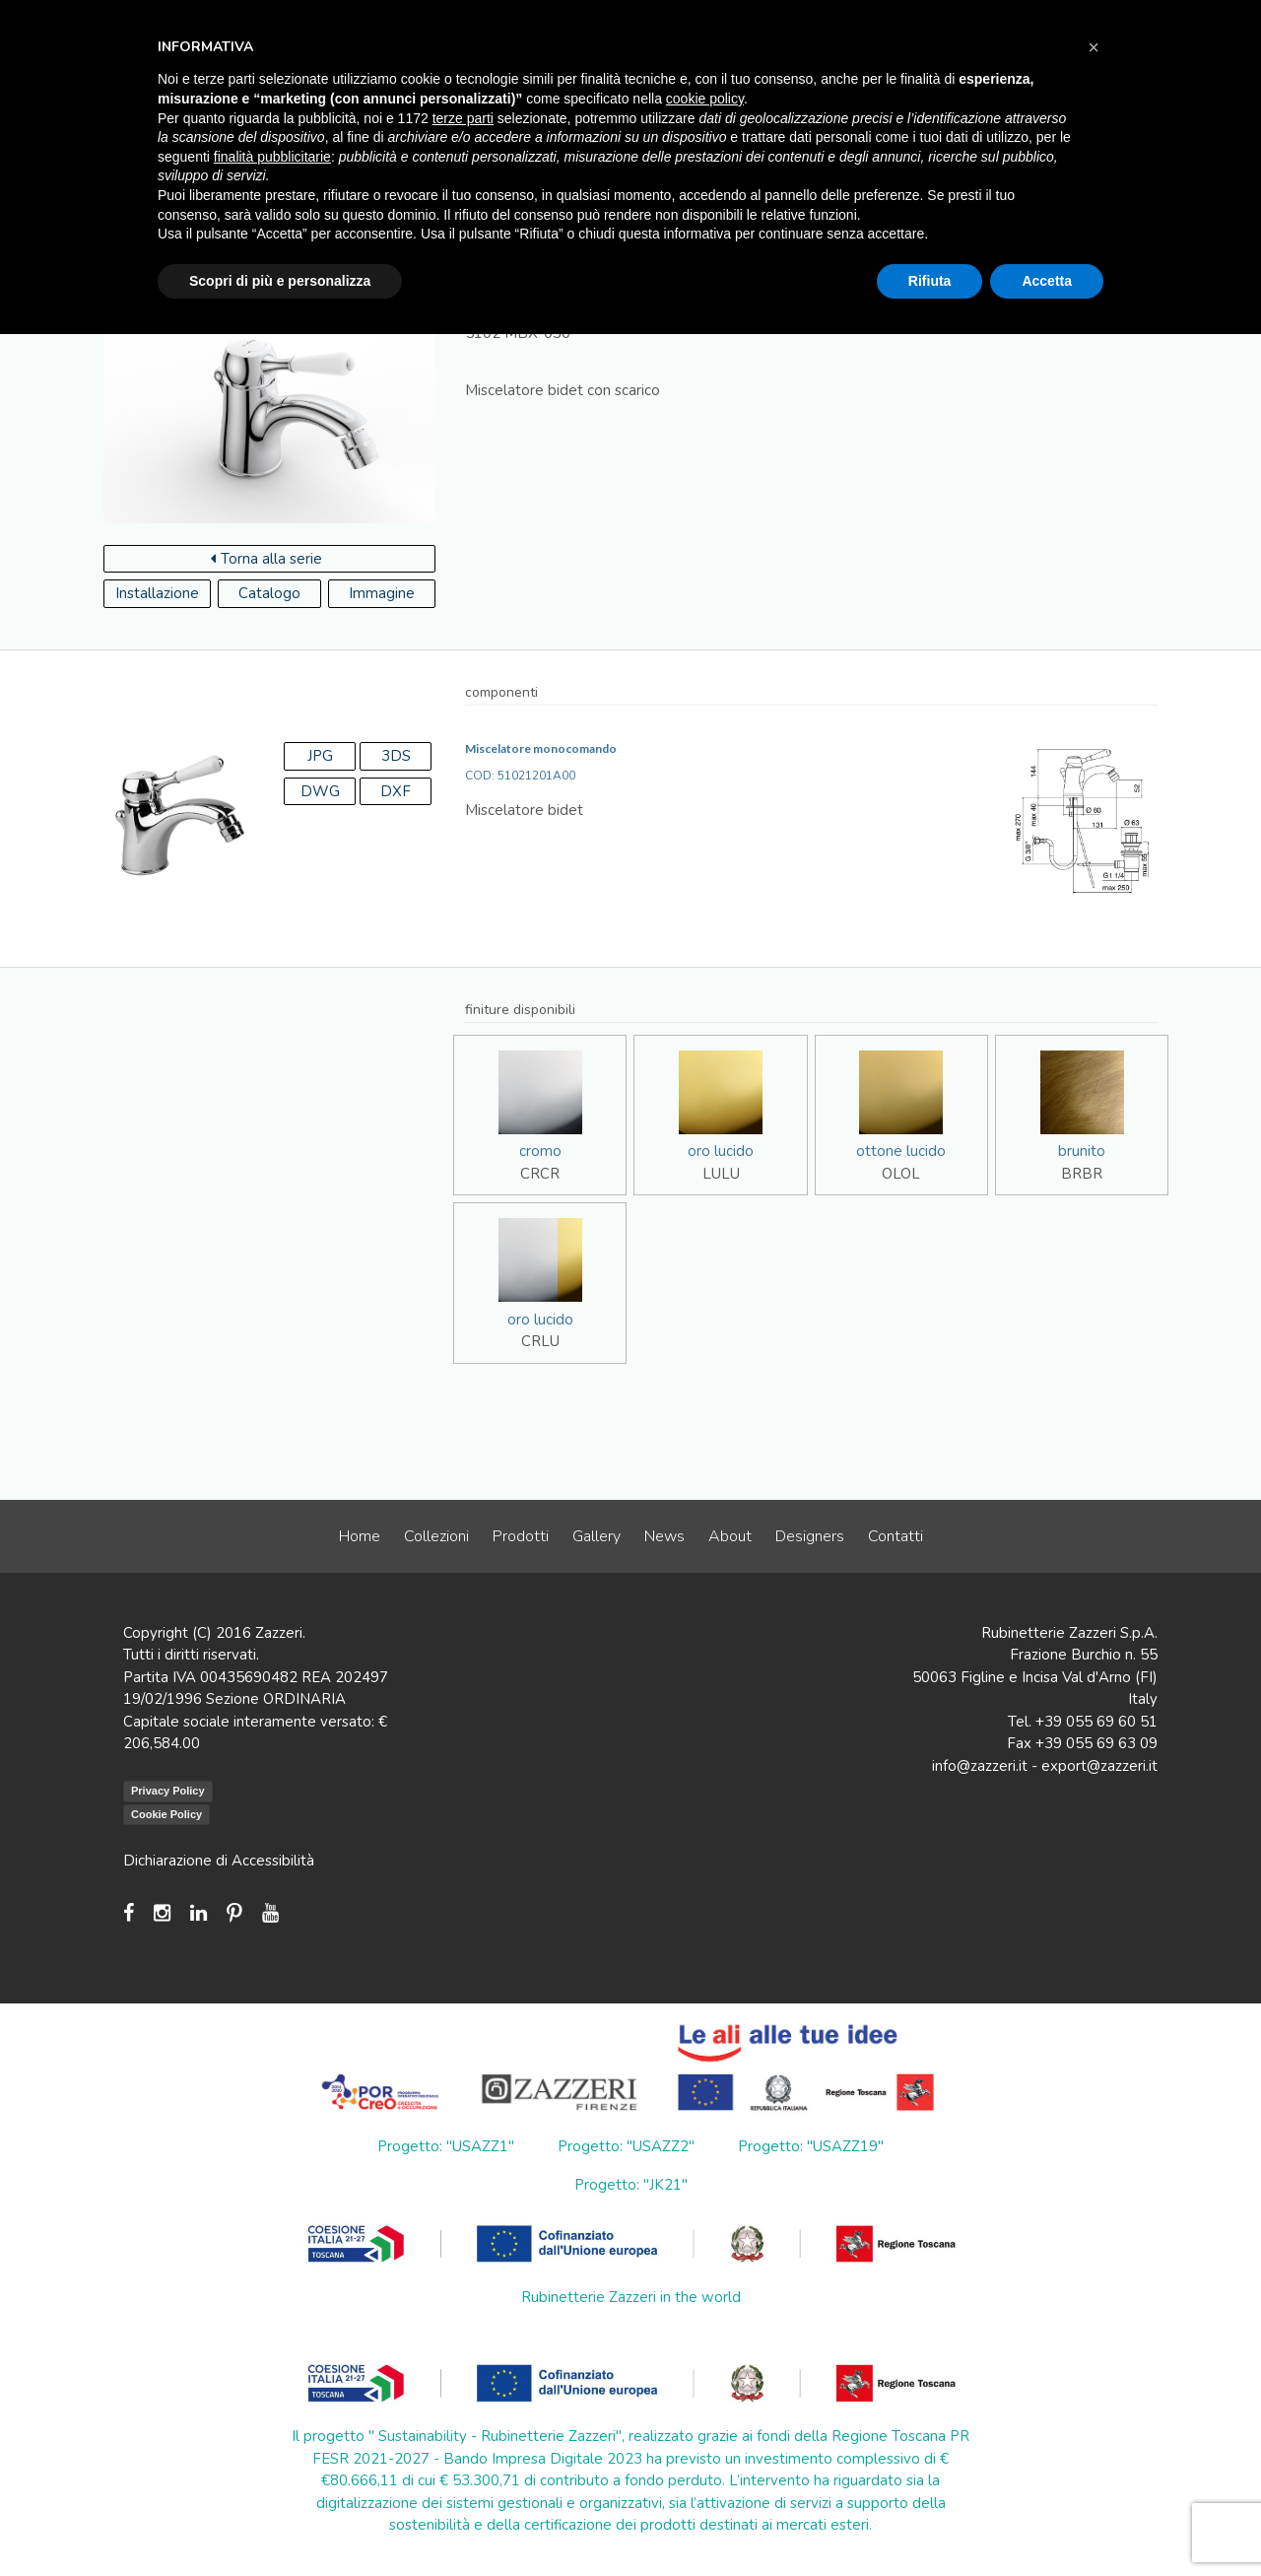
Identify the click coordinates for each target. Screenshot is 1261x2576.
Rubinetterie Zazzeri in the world (631, 2297)
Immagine (382, 593)
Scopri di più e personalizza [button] (279, 281)
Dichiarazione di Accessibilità (218, 1860)
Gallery (596, 1536)
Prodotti (521, 1536)
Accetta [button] (1047, 281)
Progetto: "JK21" (631, 2185)
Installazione (157, 593)
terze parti (463, 118)
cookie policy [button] (705, 98)
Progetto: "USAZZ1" (445, 2146)
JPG (320, 756)
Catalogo (269, 593)
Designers (809, 1536)
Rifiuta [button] (930, 281)
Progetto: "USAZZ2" (626, 2146)
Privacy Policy (168, 1790)
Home (359, 1536)
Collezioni (436, 1536)
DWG (320, 791)
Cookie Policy (166, 1814)
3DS (396, 756)
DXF (395, 791)
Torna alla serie (266, 559)
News (664, 1536)
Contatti (895, 1536)
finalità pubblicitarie (272, 157)
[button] (1093, 47)
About (730, 1536)
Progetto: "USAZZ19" (811, 2146)
